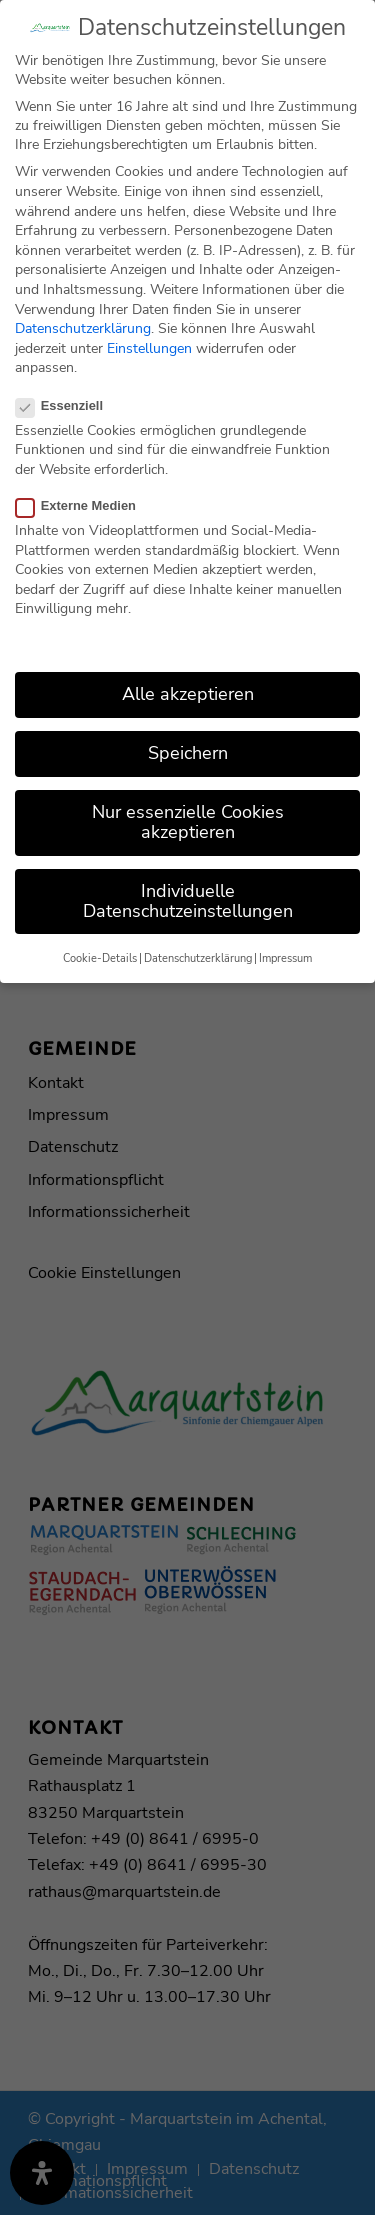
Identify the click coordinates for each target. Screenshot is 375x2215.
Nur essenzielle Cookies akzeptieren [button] (188, 809)
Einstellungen (149, 335)
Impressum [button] (285, 945)
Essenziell (67, 392)
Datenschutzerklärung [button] (198, 945)
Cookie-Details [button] (100, 945)
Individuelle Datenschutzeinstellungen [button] (188, 888)
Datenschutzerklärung (83, 315)
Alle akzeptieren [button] (188, 681)
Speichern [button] (188, 740)
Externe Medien (84, 492)
